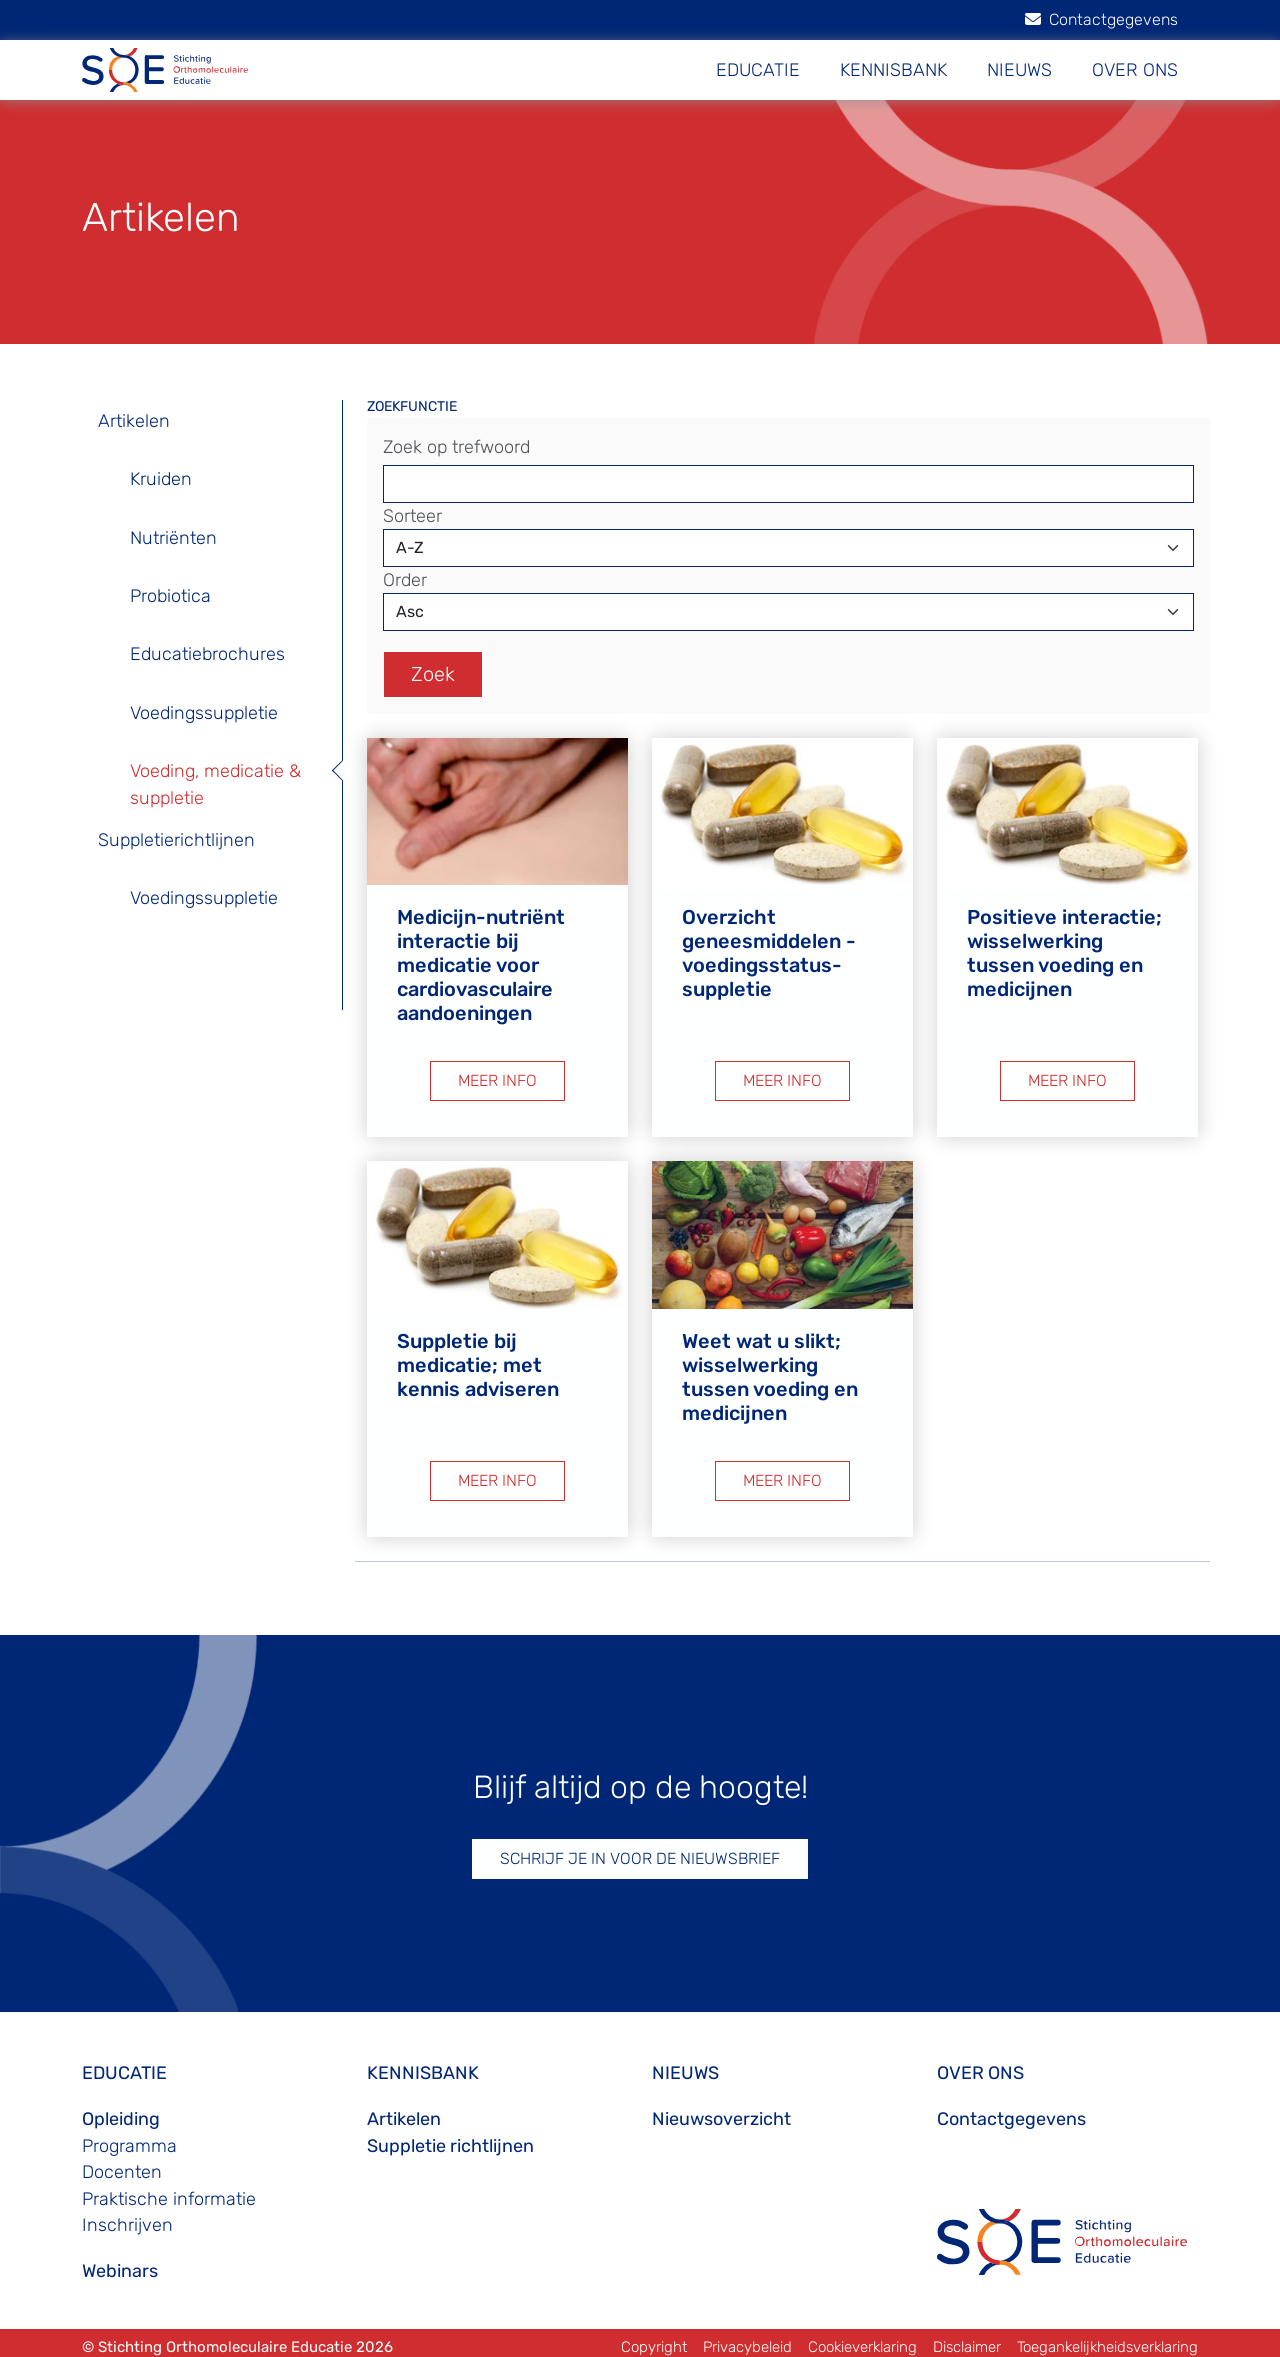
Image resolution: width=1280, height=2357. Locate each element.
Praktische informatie (169, 2192)
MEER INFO (497, 1077)
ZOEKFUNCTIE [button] (412, 406)
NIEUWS (1019, 70)
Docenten (122, 2166)
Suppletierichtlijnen (176, 840)
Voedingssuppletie (204, 713)
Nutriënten (173, 538)
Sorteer (412, 516)
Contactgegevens (1101, 19)
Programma (129, 2139)
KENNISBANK (893, 70)
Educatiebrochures (207, 654)
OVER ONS (1135, 70)
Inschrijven (127, 2218)
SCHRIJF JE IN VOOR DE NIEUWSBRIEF (640, 1851)
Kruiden (161, 479)
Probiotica (170, 596)
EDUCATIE (758, 70)
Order (405, 580)
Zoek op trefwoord (456, 447)
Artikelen (134, 421)
